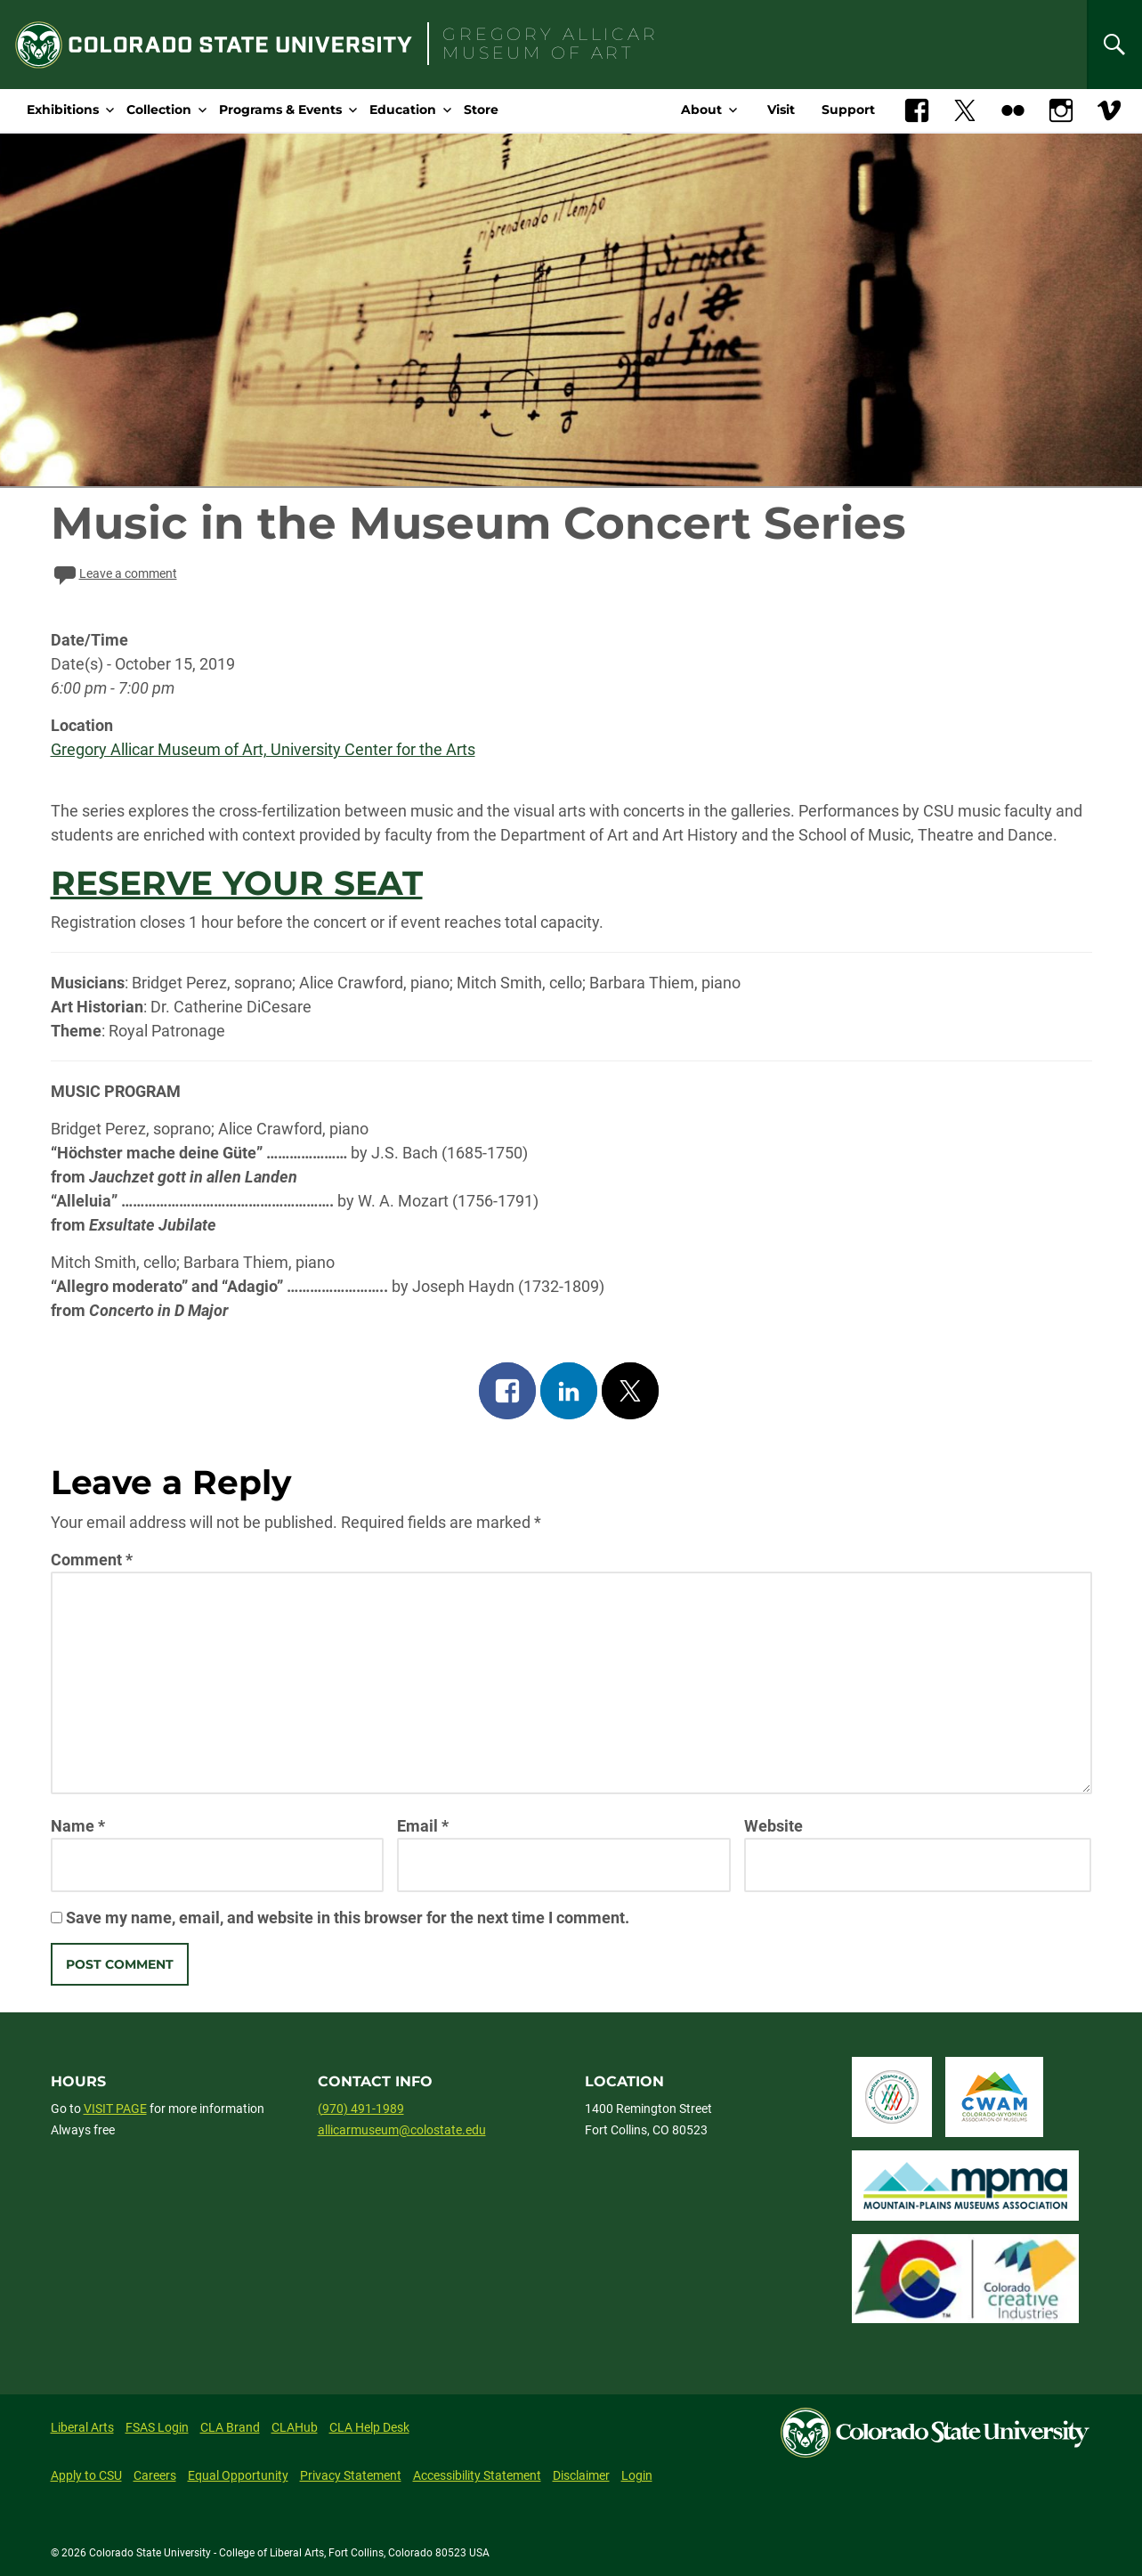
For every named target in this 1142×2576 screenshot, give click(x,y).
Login (636, 2475)
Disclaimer (581, 2475)
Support (848, 110)
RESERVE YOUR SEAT (237, 883)
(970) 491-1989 (361, 2108)
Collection (158, 110)
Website (773, 1825)
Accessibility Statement (477, 2475)
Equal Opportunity (238, 2475)
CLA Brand (230, 2427)
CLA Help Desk (369, 2427)
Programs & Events (280, 110)
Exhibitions (63, 110)
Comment (92, 1559)
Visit (781, 110)
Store (481, 110)
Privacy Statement (350, 2475)
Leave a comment (114, 573)
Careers (155, 2475)
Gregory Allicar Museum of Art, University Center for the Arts (263, 749)
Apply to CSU (86, 2475)
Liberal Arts (82, 2427)
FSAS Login (157, 2427)
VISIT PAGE (115, 2108)
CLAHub (294, 2427)
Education (402, 110)
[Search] (1114, 44)
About (701, 110)
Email (423, 1825)
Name (78, 1825)
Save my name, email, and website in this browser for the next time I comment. (347, 1917)
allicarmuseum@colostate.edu (402, 2130)
